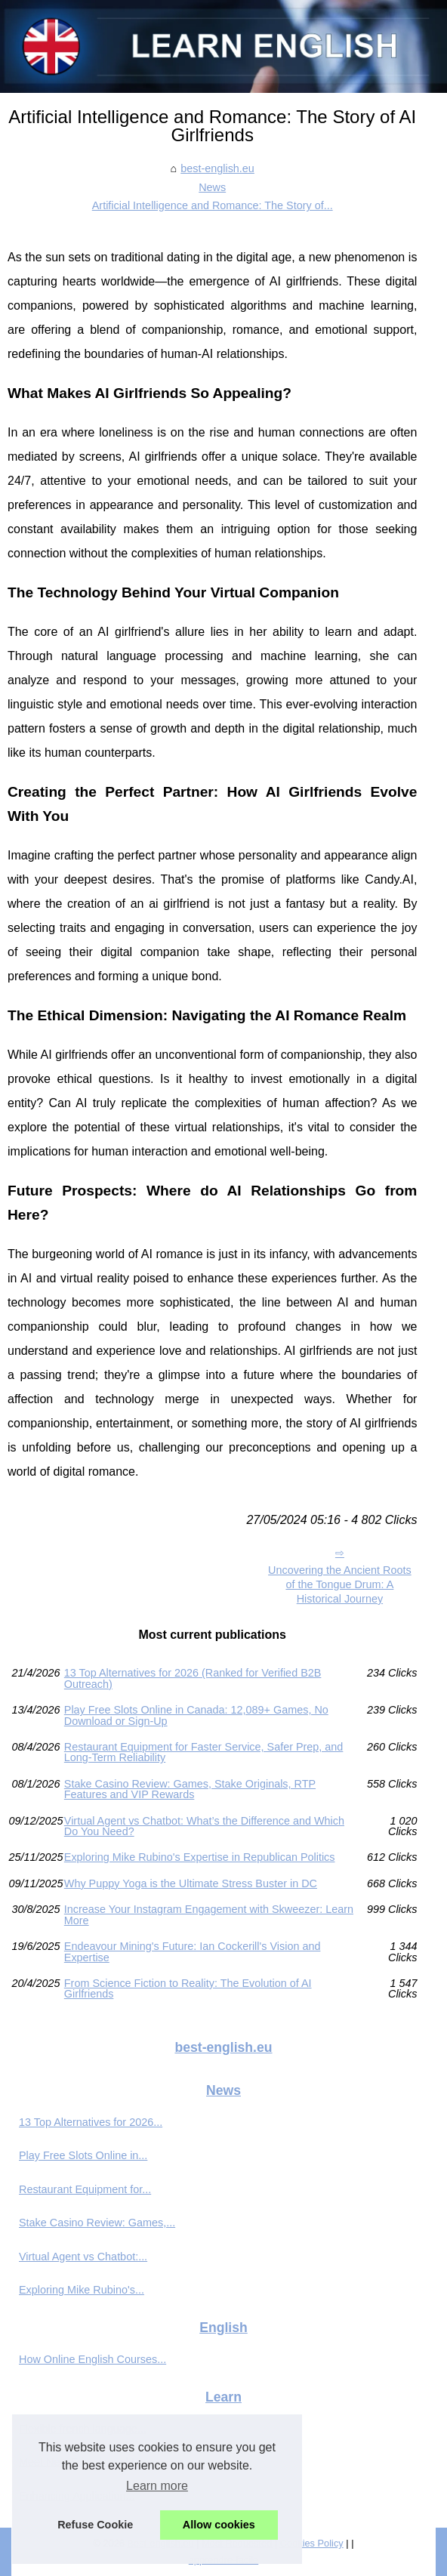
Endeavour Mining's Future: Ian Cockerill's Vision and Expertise (192, 1952)
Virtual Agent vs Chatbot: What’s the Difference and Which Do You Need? (204, 1826)
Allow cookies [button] (219, 2525)
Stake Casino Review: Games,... (97, 2223)
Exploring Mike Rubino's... (81, 2290)
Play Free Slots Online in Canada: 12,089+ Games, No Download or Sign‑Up (196, 1715)
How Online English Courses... (92, 2359)
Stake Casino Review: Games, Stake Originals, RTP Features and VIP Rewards (190, 1789)
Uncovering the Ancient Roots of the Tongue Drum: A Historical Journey (340, 1584)
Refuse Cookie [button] (95, 2525)
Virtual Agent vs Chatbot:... (83, 2257)
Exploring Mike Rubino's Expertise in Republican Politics (199, 1857)
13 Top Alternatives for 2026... (90, 2122)
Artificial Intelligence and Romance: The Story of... (212, 205)
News (212, 187)
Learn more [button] (157, 2485)
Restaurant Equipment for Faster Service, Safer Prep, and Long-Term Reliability (204, 1752)
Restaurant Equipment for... (85, 2189)
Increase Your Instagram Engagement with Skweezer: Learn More (208, 1915)
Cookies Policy (312, 2543)
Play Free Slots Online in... (83, 2155)
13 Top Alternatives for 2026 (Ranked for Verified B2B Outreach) (193, 1678)
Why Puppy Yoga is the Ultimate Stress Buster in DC (190, 1883)
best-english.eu (217, 168)
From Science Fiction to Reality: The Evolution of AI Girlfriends (188, 1989)
